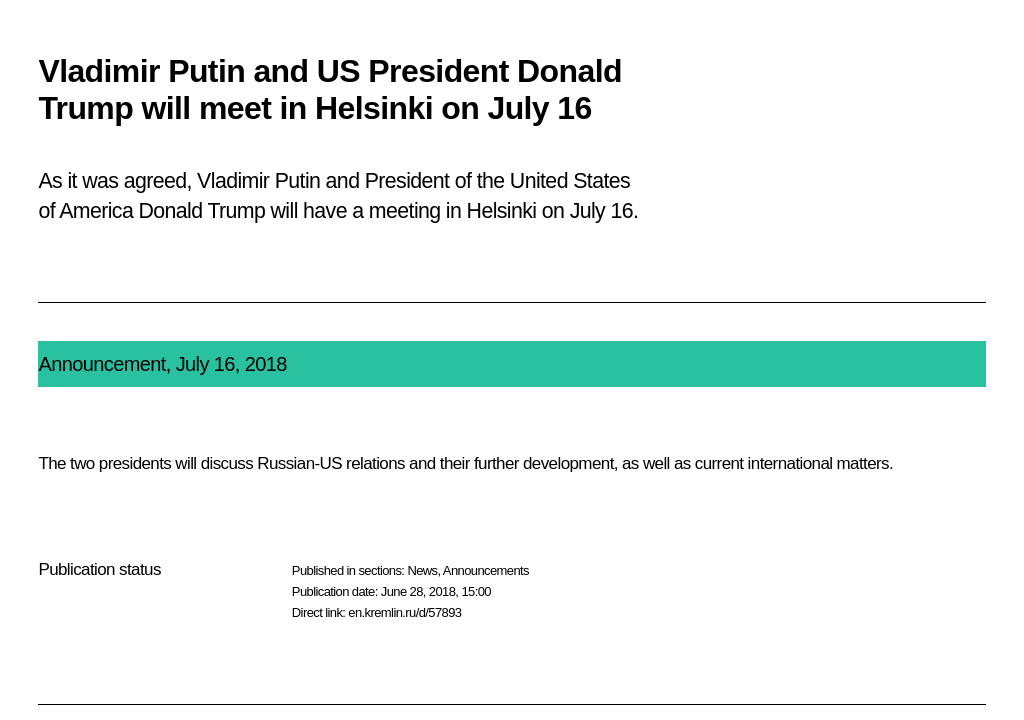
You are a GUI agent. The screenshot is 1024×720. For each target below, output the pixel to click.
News (422, 570)
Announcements (486, 570)
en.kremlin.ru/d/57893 (404, 612)
